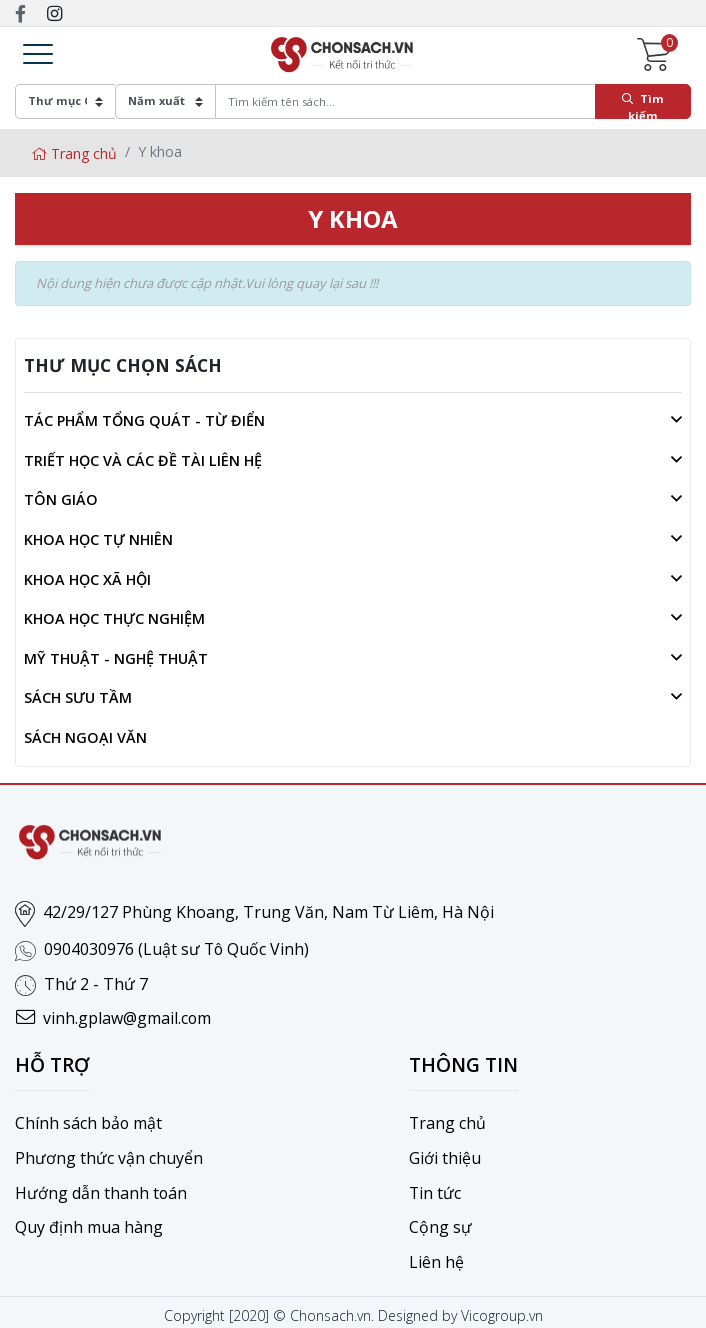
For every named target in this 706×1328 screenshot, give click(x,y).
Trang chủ (74, 153)
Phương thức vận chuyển (109, 1155)
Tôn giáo (61, 499)
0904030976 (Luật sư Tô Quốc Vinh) (177, 949)
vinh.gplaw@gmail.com (127, 1017)
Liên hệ (436, 1257)
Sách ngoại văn (85, 737)
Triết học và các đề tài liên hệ (143, 460)
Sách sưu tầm (78, 697)
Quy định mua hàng (89, 1223)
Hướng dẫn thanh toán (101, 1189)
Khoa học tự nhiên (98, 539)
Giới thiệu (445, 1155)
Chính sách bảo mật (89, 1121)
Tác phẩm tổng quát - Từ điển (144, 420)
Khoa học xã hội (87, 579)
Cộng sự (440, 1223)
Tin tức (435, 1189)
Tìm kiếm (643, 105)
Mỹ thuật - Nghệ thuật (116, 658)
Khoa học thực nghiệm (114, 618)
